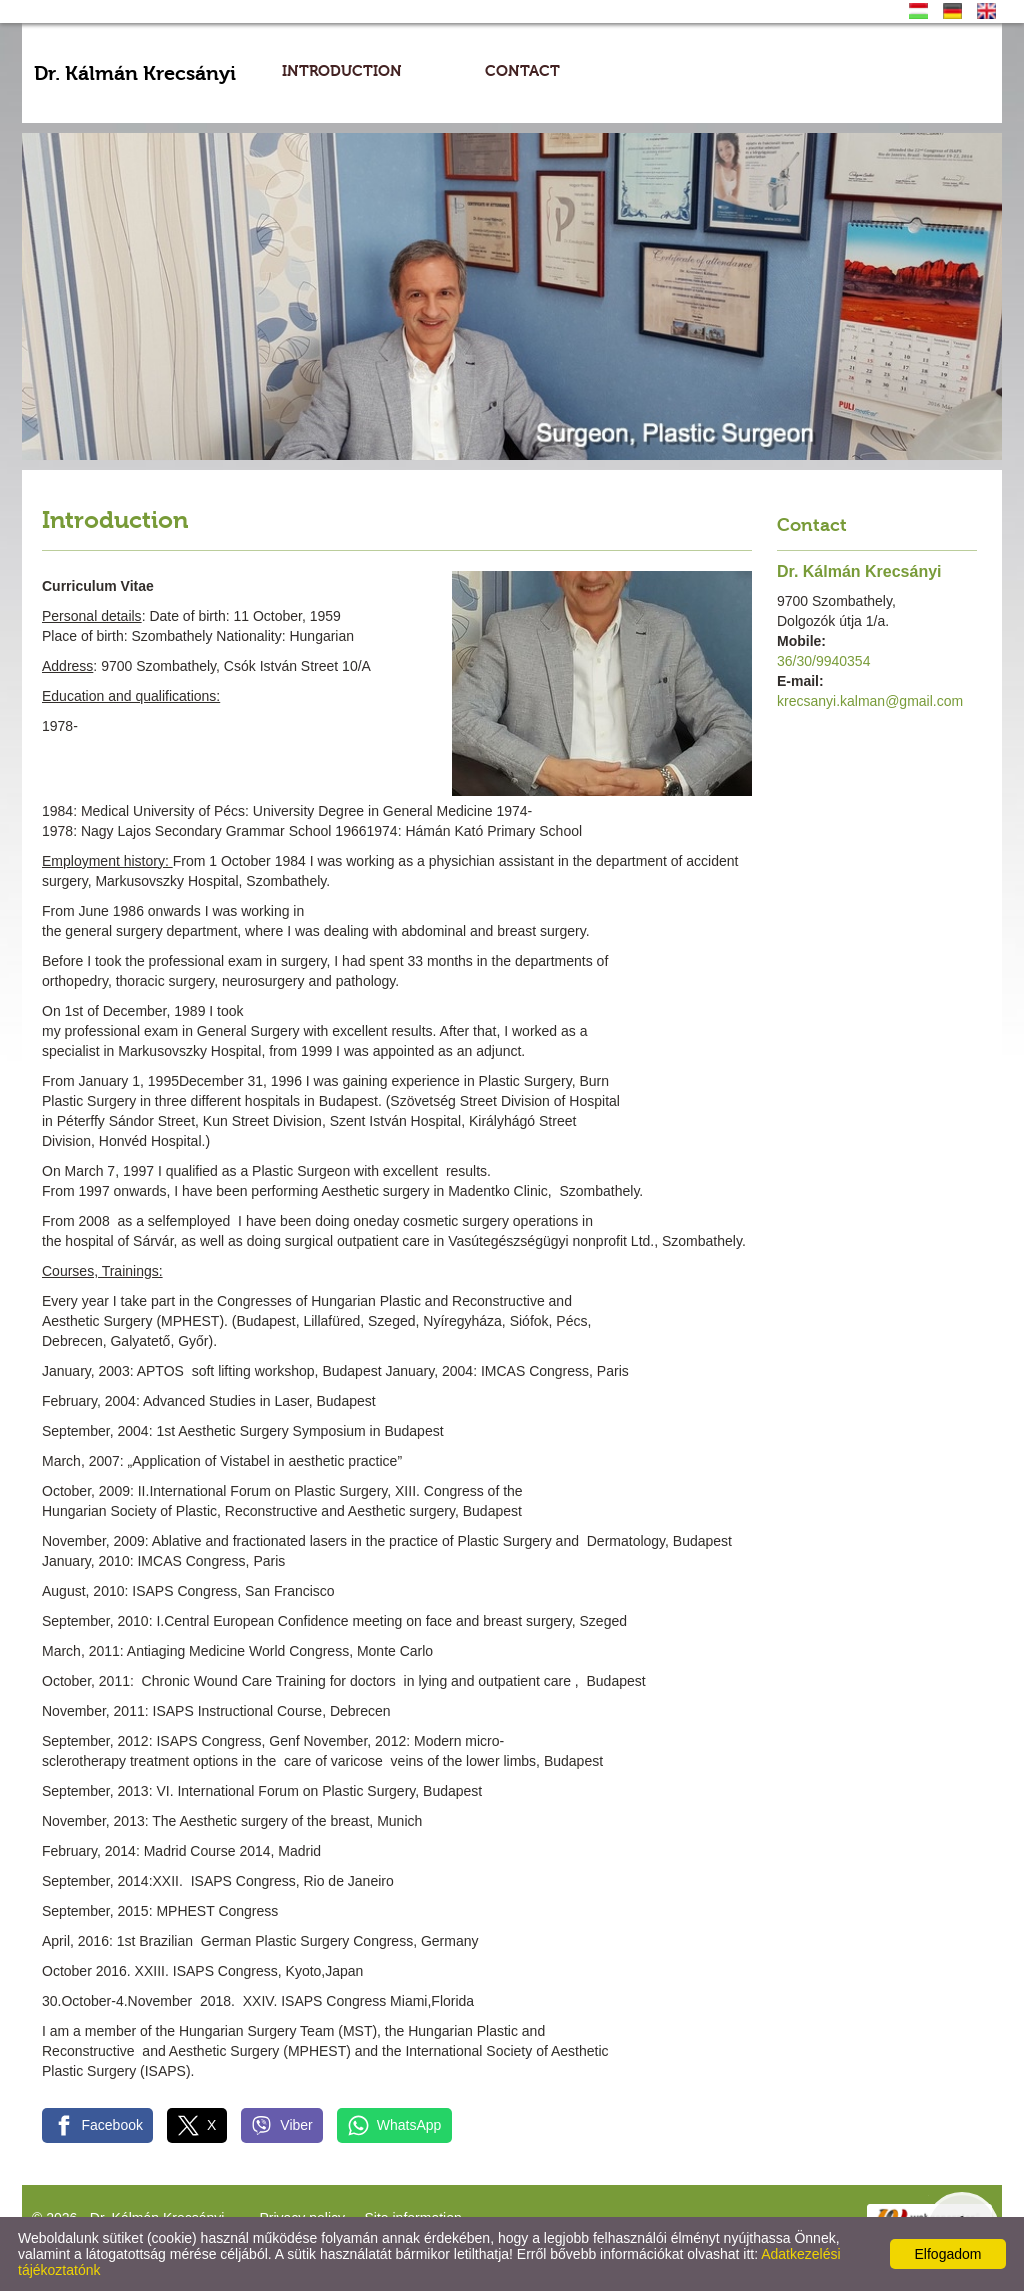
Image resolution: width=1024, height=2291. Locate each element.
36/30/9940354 (823, 661)
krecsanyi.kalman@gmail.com (870, 701)
